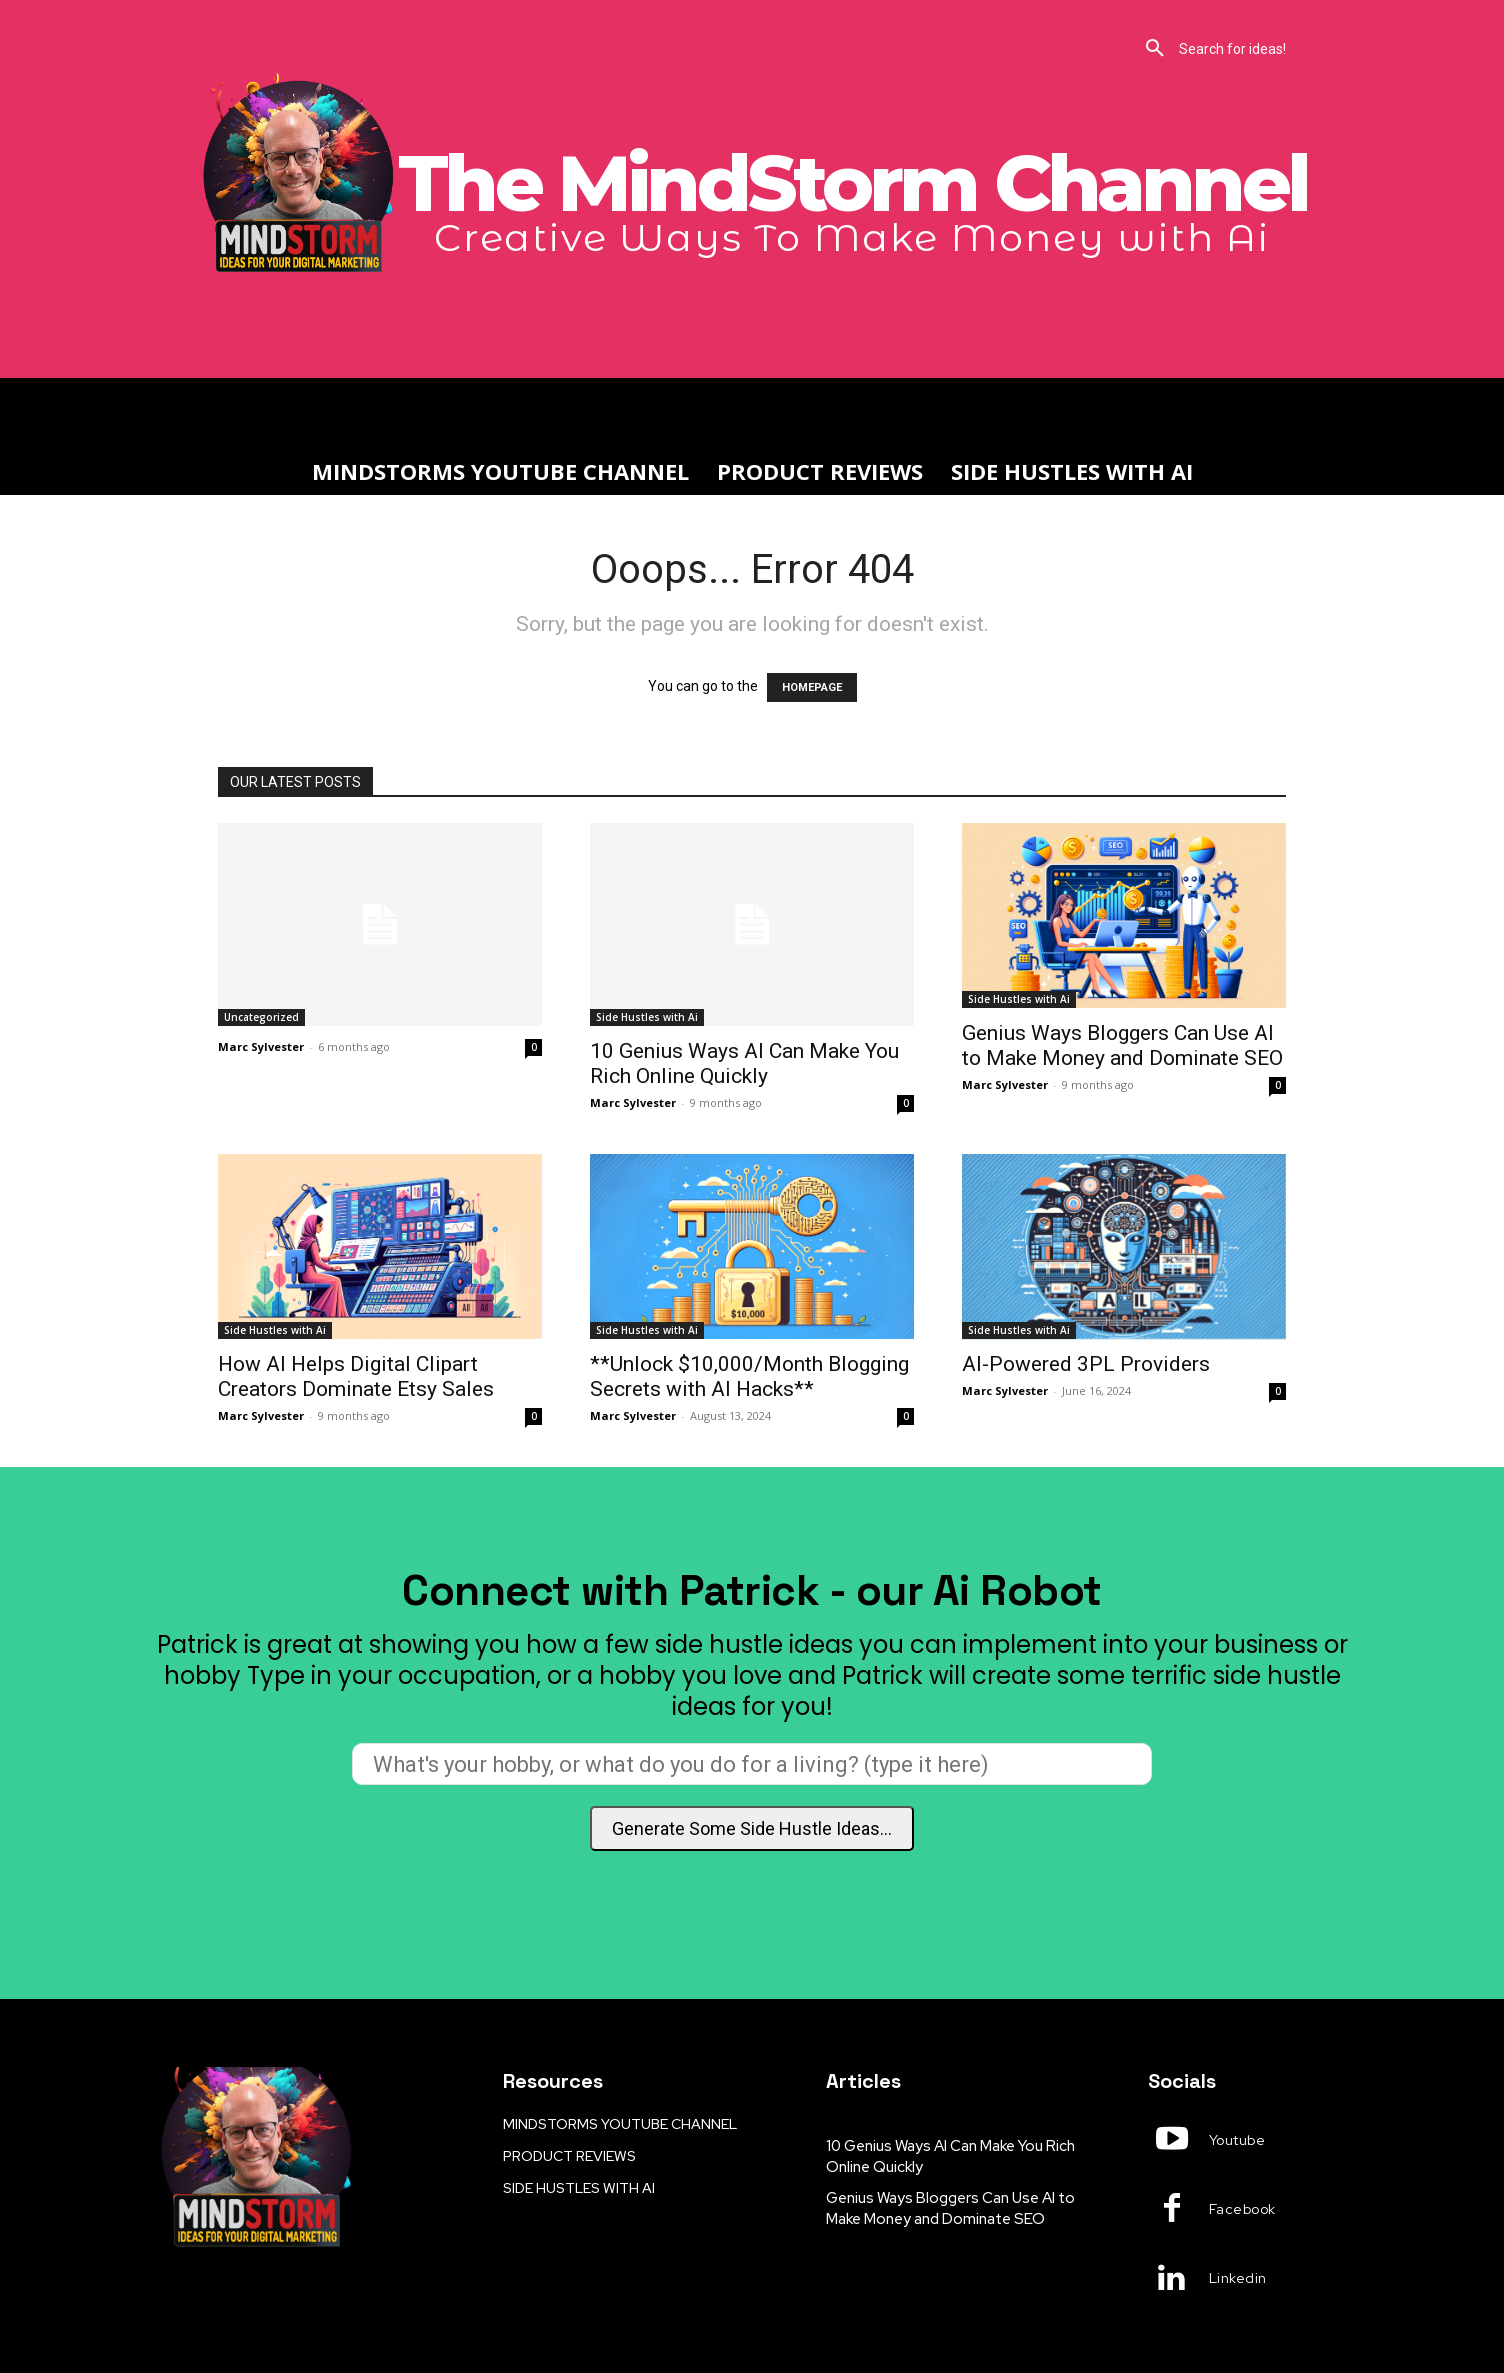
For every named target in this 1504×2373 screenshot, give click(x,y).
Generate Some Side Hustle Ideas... (752, 1828)
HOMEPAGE (812, 687)
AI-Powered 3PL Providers (1086, 1364)
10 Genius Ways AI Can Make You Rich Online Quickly (744, 1063)
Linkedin (1238, 2278)
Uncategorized (261, 1017)
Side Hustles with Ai (647, 1017)
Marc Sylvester (261, 1046)
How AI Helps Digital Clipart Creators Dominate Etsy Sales (356, 1376)
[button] (752, 49)
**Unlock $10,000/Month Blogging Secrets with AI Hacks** (749, 1376)
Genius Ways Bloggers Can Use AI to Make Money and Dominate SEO (1122, 1045)
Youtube (1237, 2140)
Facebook (1242, 2209)
